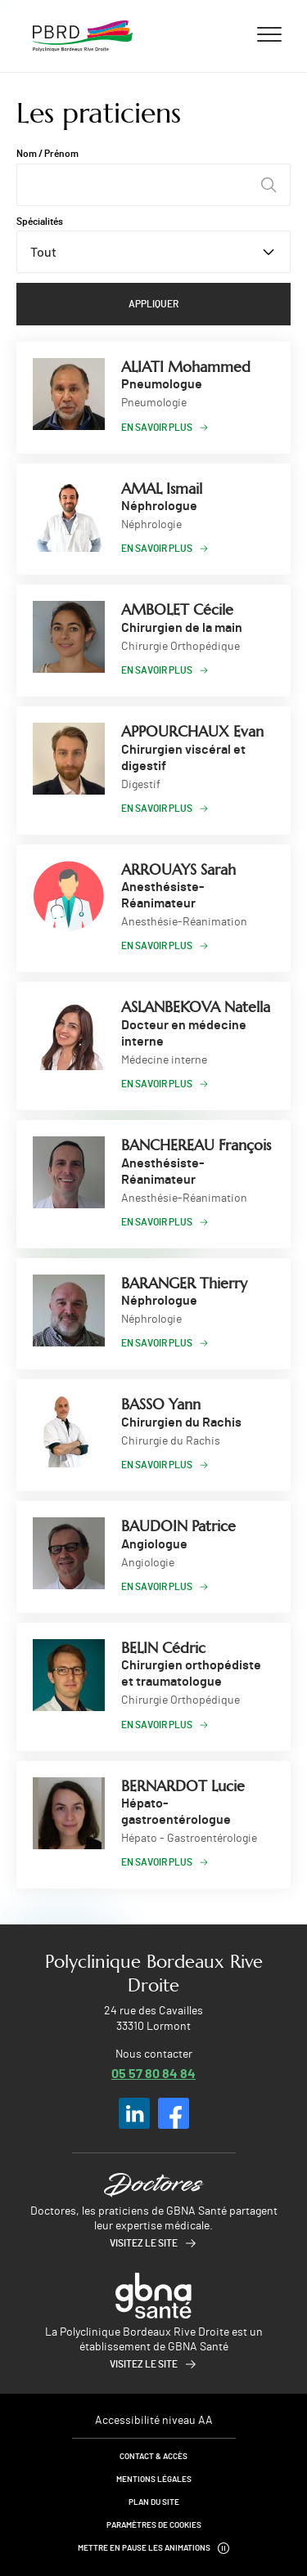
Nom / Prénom (47, 154)
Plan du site (154, 2502)
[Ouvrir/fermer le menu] (269, 34)
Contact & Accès (153, 2457)
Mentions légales (154, 2479)
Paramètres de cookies (153, 2525)
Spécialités (39, 221)
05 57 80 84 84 (153, 2073)
